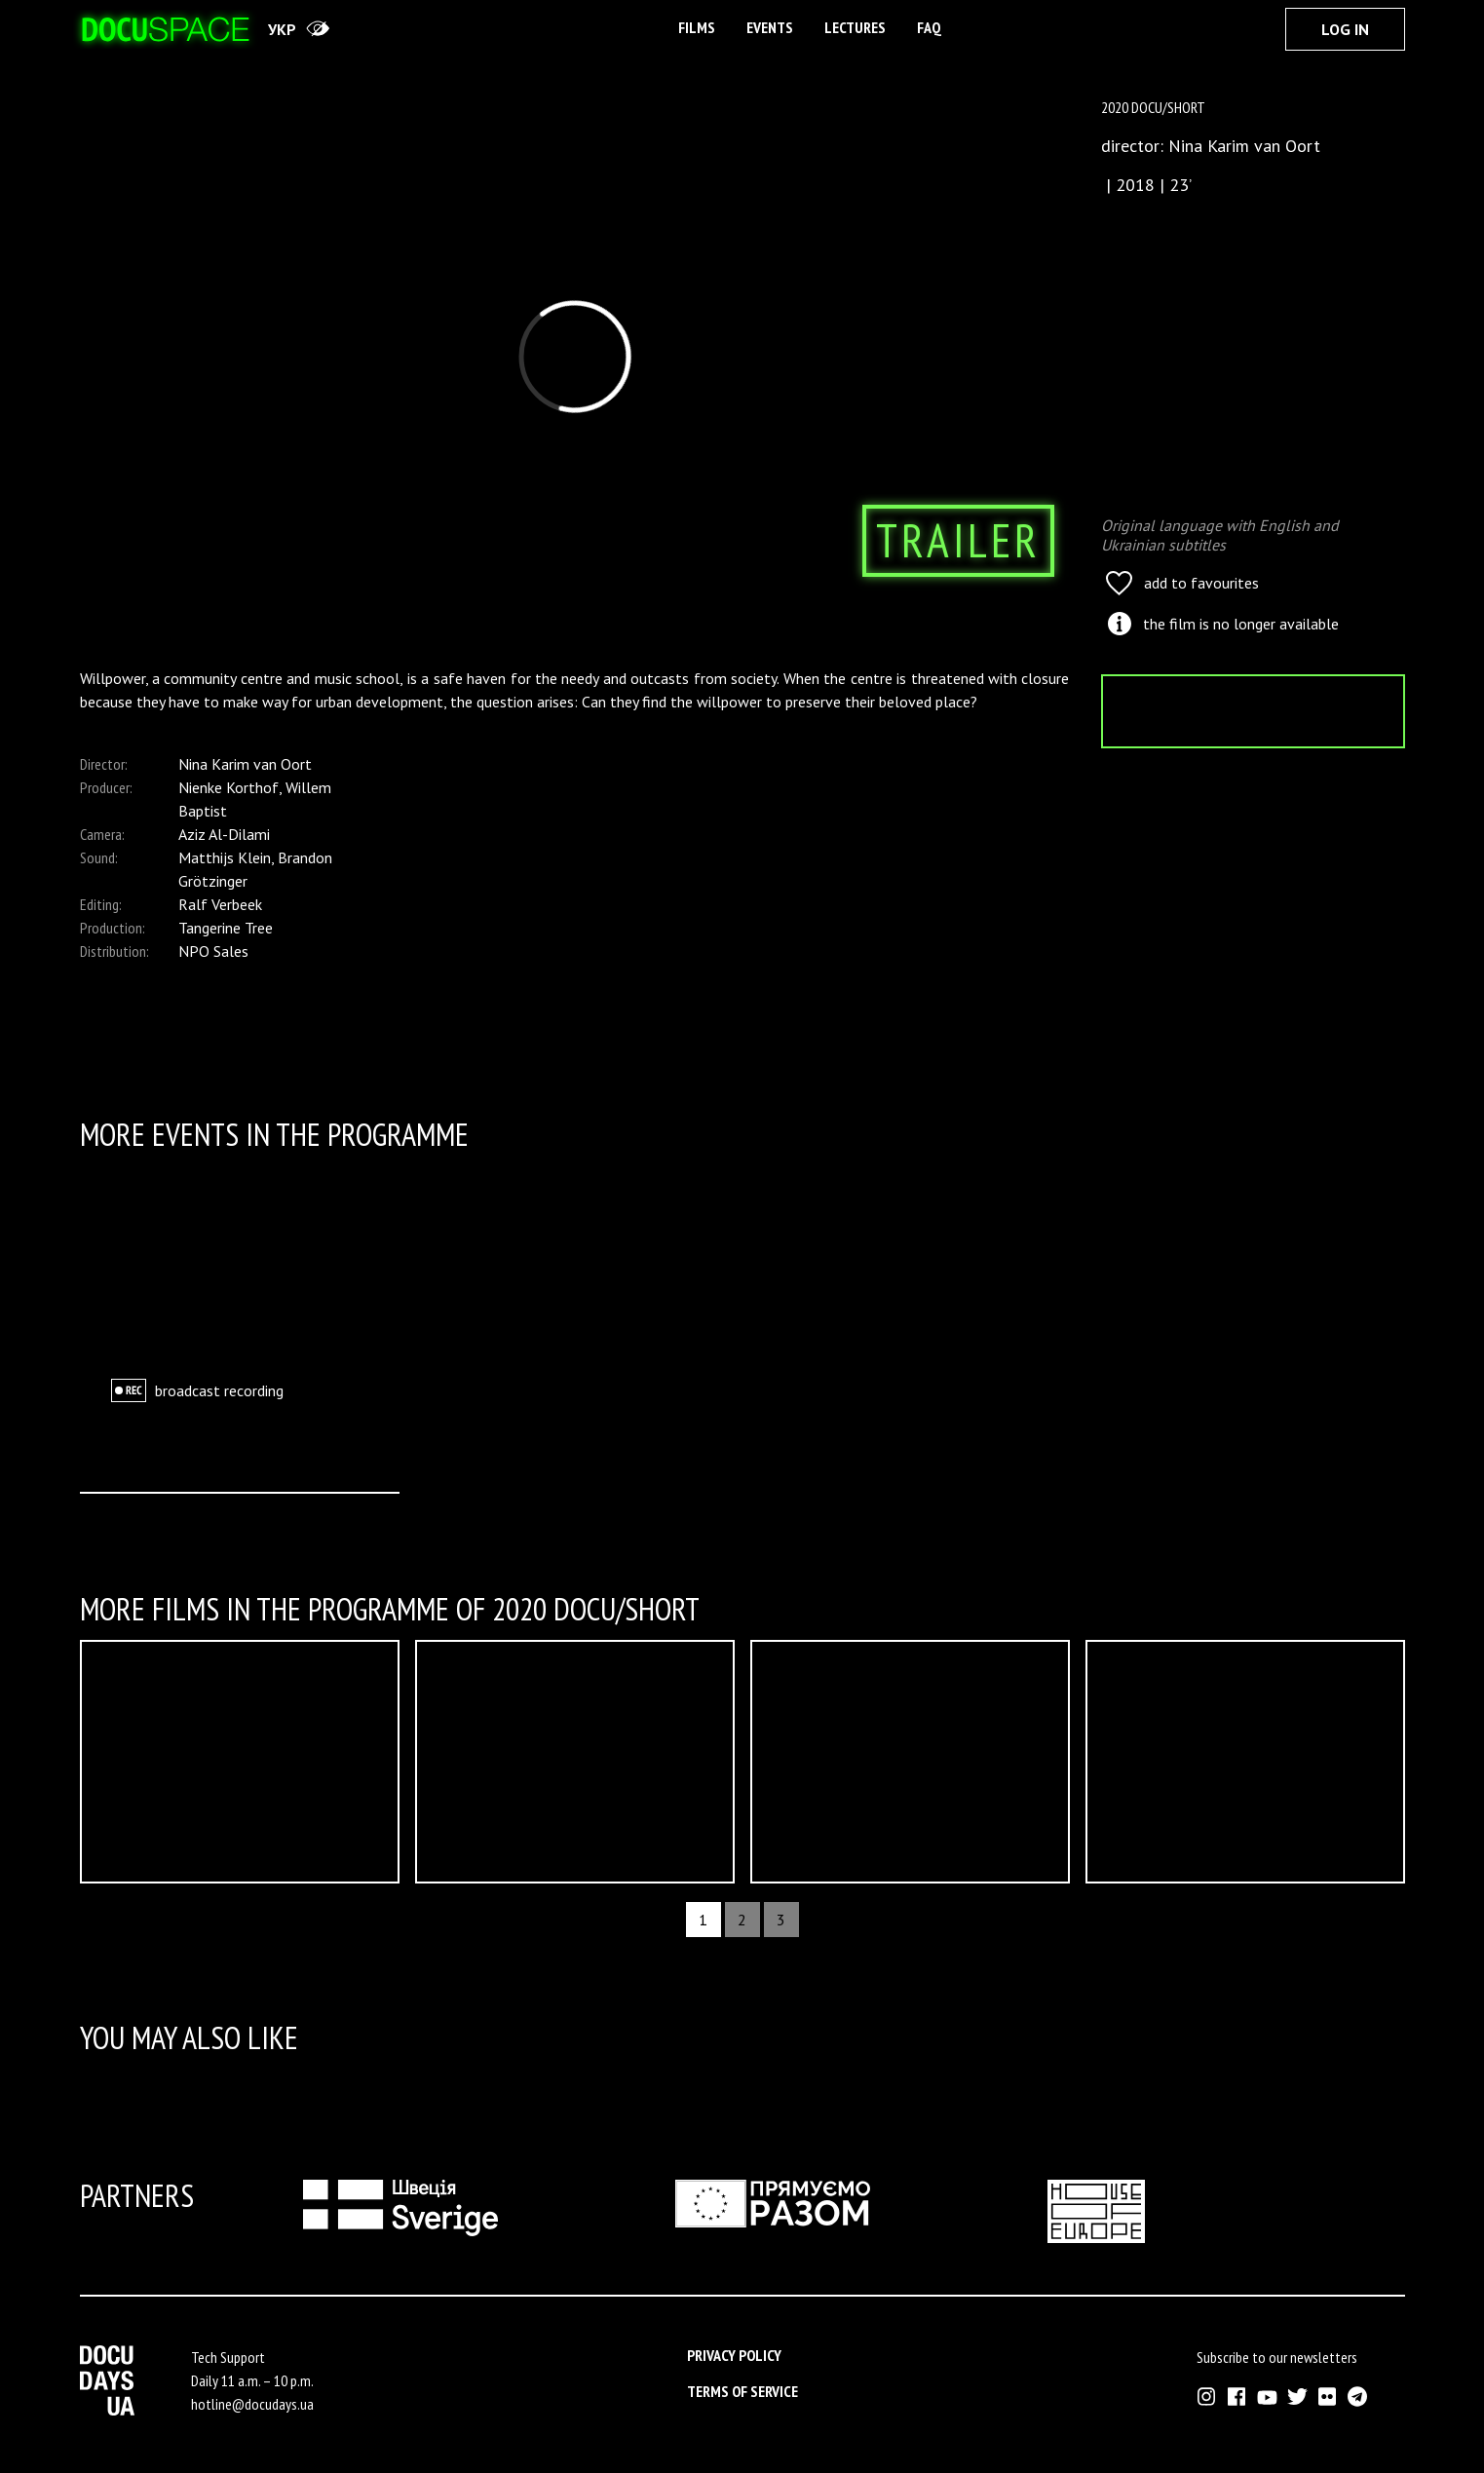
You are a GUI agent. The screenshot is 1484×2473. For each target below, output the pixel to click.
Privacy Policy (734, 2355)
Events (769, 27)
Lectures (855, 27)
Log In (1345, 29)
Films (696, 27)
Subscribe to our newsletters (1277, 2357)
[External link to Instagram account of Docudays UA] (1207, 2396)
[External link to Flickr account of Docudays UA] (1327, 2396)
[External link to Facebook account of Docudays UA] (1237, 2396)
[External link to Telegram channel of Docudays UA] (1358, 2396)
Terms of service (742, 2391)
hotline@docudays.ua (252, 2404)
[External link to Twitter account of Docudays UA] (1297, 2396)
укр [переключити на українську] (282, 29)
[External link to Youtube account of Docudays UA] (1267, 2396)
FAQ (929, 27)
